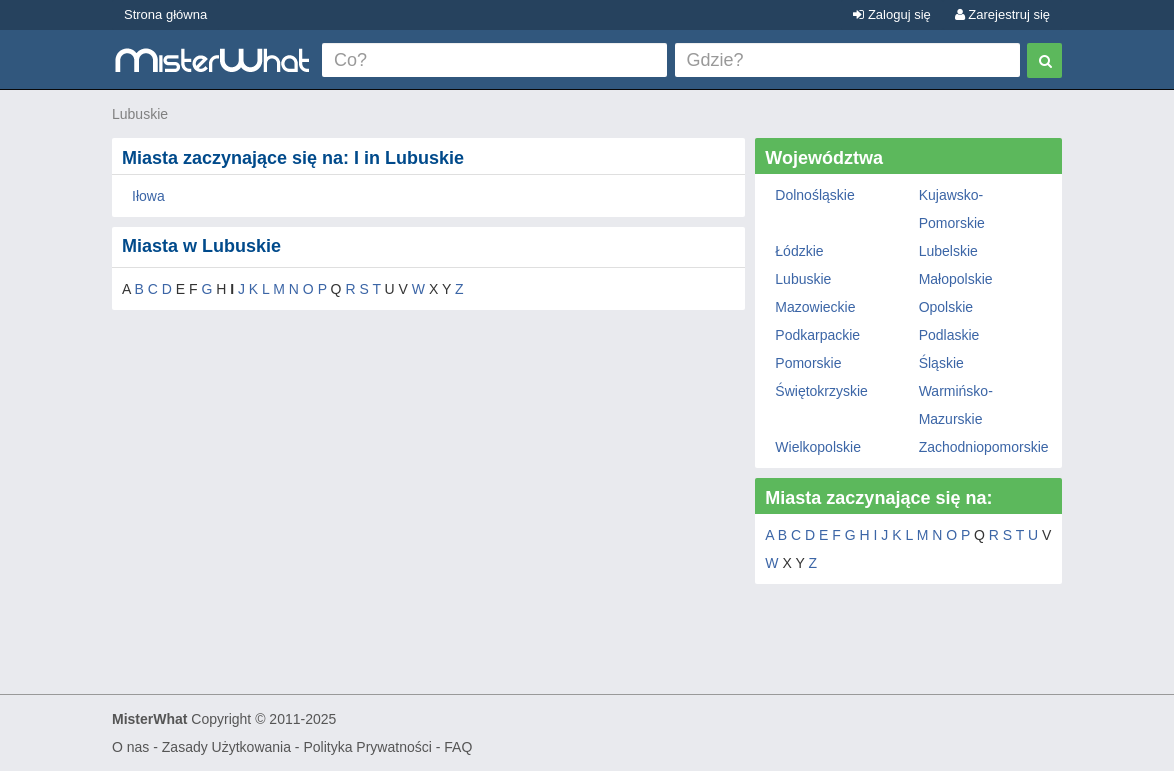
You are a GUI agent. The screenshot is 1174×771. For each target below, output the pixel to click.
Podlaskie (949, 335)
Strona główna (165, 14)
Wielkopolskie (818, 447)
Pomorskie (808, 363)
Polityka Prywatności (367, 747)
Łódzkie (799, 251)
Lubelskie (948, 251)
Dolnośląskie (814, 195)
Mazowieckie (815, 307)
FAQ (458, 747)
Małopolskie (956, 279)
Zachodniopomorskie (984, 447)
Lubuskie (140, 114)
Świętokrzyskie (821, 391)
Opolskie (946, 307)
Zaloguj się (891, 14)
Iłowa (148, 196)
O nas (130, 747)
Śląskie (941, 363)
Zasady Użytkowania (226, 747)
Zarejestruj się (1002, 14)
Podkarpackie (817, 335)
